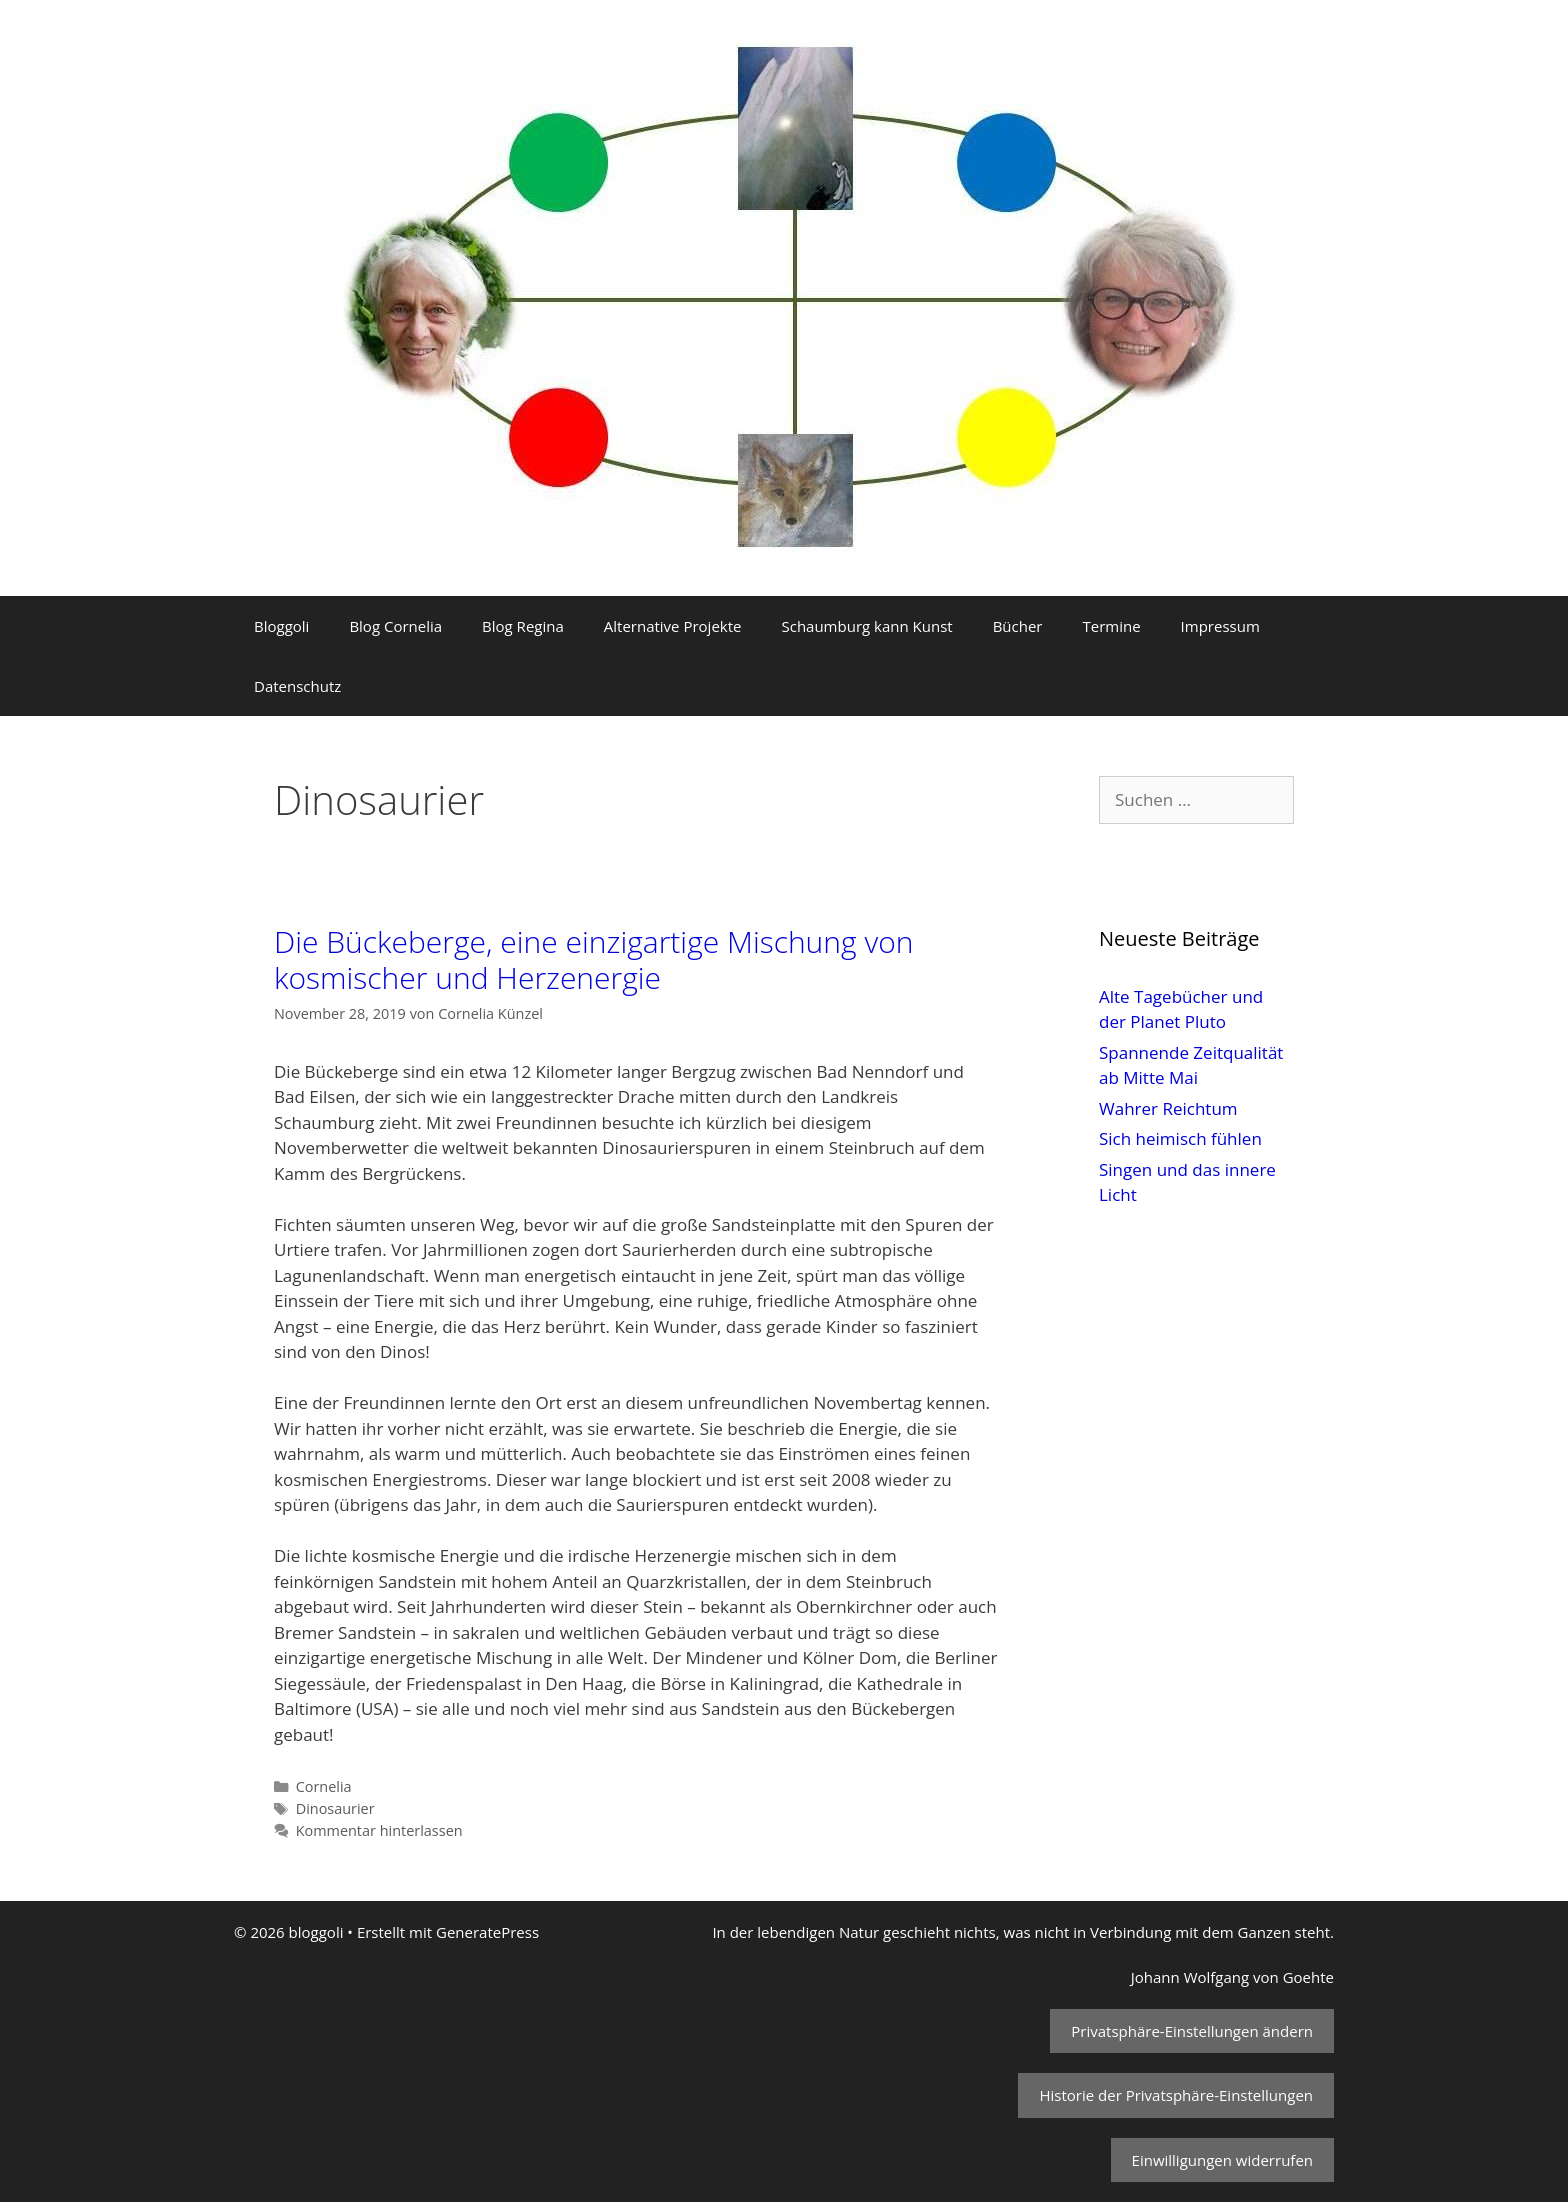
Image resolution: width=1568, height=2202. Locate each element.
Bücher (1018, 626)
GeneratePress (487, 1932)
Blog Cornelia (395, 626)
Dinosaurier (335, 1808)
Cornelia (324, 1786)
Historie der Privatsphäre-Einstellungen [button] (1176, 2095)
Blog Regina (523, 626)
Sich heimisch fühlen (1180, 1138)
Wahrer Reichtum (1168, 1108)
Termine (1111, 626)
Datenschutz (297, 686)
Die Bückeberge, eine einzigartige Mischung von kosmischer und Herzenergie (594, 959)
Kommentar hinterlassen (379, 1830)
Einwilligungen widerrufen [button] (1222, 2160)
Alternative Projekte (673, 626)
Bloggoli (281, 626)
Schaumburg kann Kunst (866, 626)
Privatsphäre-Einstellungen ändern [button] (1192, 2031)
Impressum (1220, 626)
